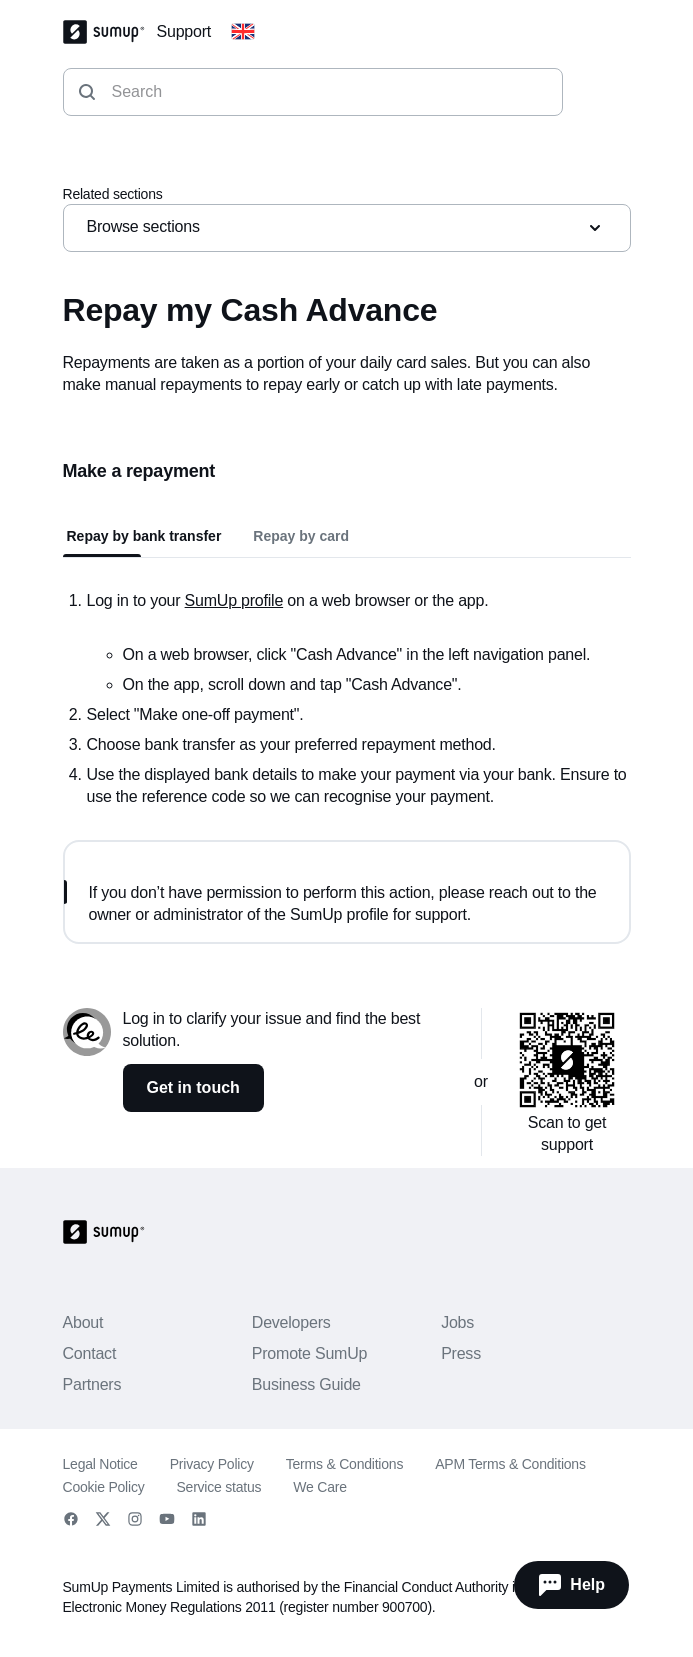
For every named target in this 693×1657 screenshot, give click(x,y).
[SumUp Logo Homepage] (110, 32)
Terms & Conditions (344, 1464)
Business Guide (306, 1384)
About (83, 1322)
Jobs (457, 1322)
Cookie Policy (104, 1487)
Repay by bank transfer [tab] (144, 536)
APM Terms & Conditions (510, 1464)
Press (461, 1353)
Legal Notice (100, 1464)
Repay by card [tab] (301, 536)
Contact (90, 1353)
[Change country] (243, 32)
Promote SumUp (309, 1353)
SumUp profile (234, 600)
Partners (92, 1384)
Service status (218, 1487)
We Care (319, 1487)
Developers (291, 1322)
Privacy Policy (212, 1464)
